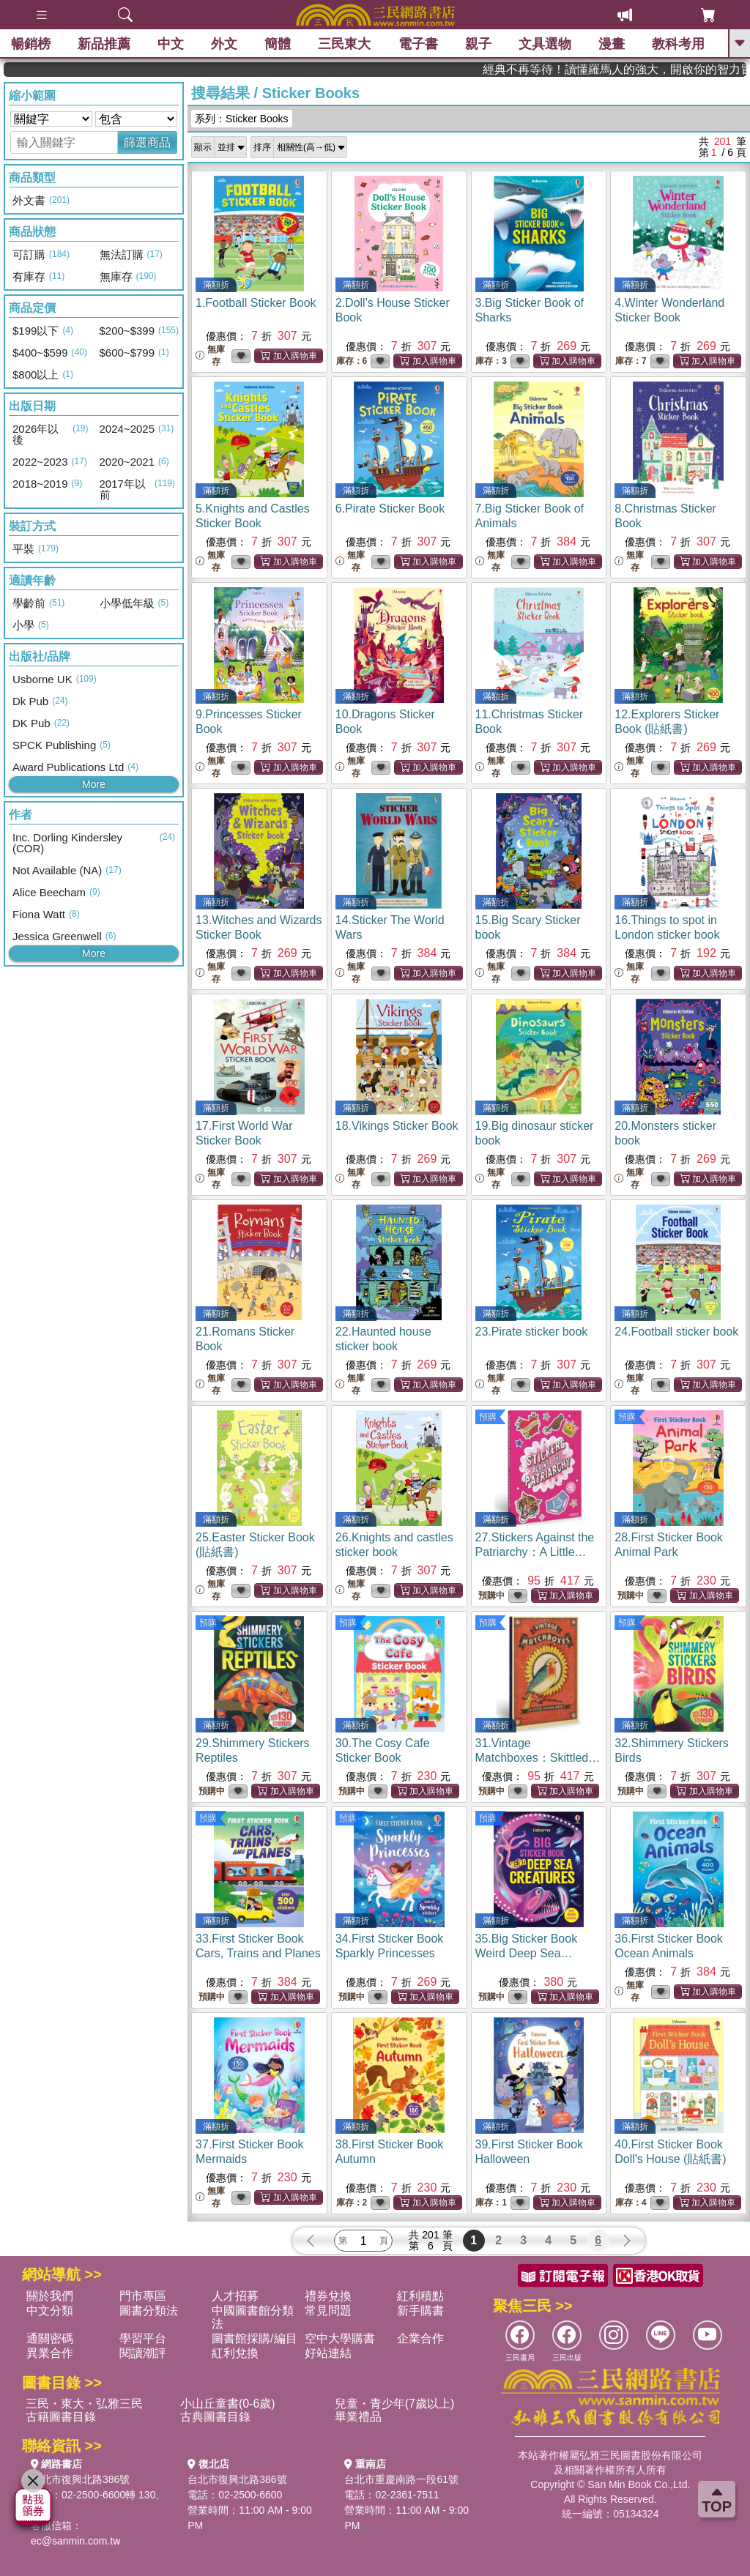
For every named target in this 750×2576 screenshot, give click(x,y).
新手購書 (420, 2310)
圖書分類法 (148, 2310)
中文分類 (49, 2310)
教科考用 (678, 44)
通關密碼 (49, 2338)
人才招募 (235, 2296)
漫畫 (611, 44)
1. (256, 303)
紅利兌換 (235, 2353)
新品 (104, 44)
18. (396, 1126)
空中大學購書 (340, 2338)
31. (538, 1758)
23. (531, 1331)
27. (535, 1552)
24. (676, 1331)
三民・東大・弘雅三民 (84, 2403)
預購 (488, 1417)
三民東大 (344, 44)
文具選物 (545, 44)
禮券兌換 (328, 2296)
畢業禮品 (358, 2417)
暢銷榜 (31, 44)
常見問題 (328, 2310)
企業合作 (420, 2338)
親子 (478, 44)
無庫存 (210, 355)
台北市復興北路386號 (80, 2479)
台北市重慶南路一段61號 (401, 2479)
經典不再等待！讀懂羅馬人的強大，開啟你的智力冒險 (683, 69)
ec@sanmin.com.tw (75, 2541)
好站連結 (328, 2353)
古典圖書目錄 (215, 2417)
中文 (170, 44)
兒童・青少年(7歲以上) (395, 2403)
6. (390, 508)
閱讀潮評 (142, 2353)
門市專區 (142, 2296)
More (93, 784)
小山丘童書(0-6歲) (227, 2403)
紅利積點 (420, 2296)
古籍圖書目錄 (61, 2417)
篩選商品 (147, 142)
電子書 (418, 44)
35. (526, 1953)
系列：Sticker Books (242, 118)
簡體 (277, 44)
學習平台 (142, 2338)
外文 (224, 44)
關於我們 (49, 2296)
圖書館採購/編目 (254, 2338)
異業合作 (49, 2353)
